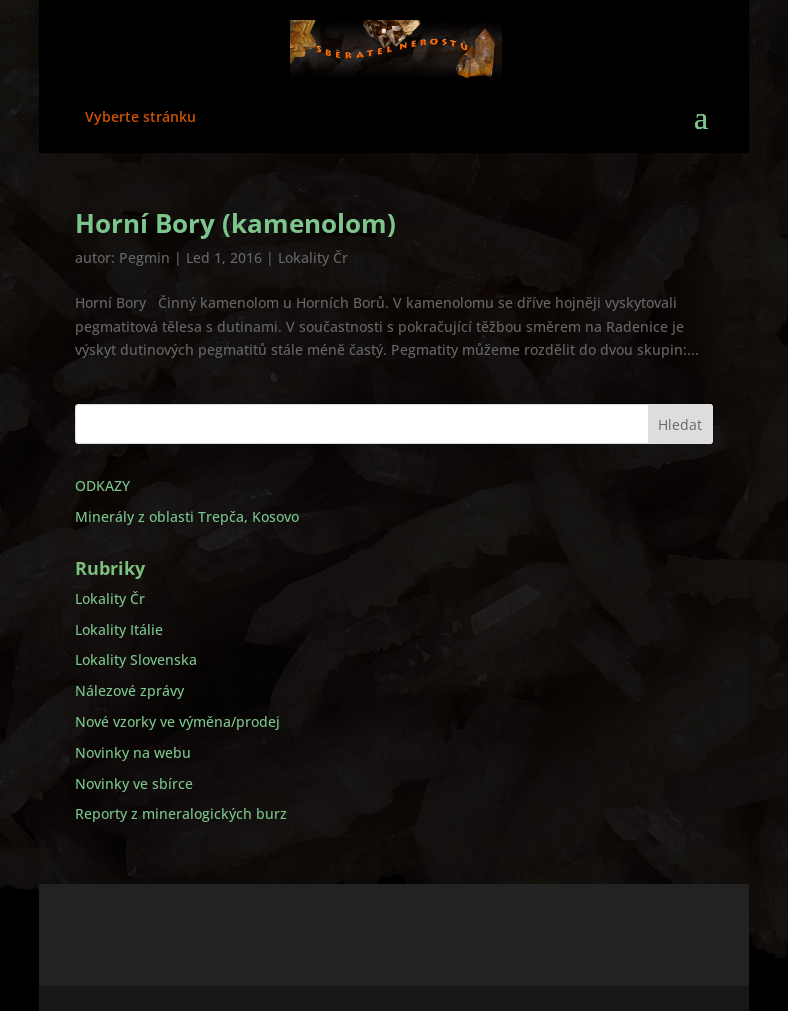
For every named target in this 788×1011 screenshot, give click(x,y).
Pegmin (144, 257)
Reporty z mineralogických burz (181, 813)
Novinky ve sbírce (134, 783)
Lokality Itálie (119, 629)
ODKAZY (102, 485)
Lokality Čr (313, 257)
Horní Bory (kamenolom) (235, 223)
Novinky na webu (133, 752)
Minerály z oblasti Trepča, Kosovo (187, 516)
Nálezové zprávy (129, 690)
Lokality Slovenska (136, 659)
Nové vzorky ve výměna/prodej (177, 721)
